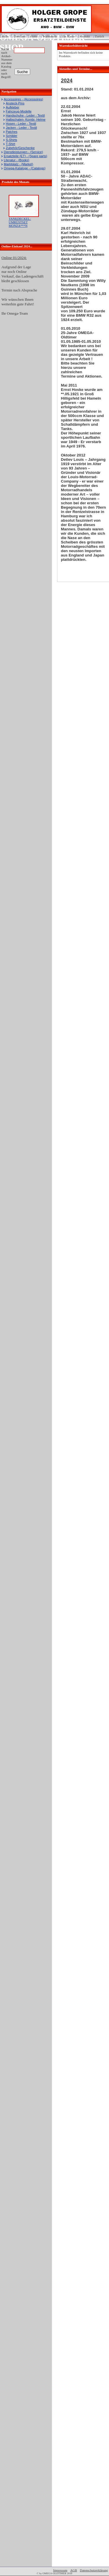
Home (34, 36)
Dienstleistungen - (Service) (23, 152)
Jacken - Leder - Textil (21, 127)
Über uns (19, 36)
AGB (73, 2570)
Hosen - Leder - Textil (21, 123)
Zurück (99, 36)
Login (5, 34)
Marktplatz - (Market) (18, 164)
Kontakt (85, 36)
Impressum (60, 2570)
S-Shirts (11, 140)
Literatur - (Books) (16, 160)
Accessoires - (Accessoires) (23, 99)
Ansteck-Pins (15, 103)
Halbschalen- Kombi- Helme (26, 119)
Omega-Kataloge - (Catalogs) (25, 168)
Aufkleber (12, 107)
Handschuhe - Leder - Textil (25, 115)
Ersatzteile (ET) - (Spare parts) (25, 156)
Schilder (11, 135)
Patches (11, 131)
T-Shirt (10, 144)
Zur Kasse (68, 36)
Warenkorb (50, 36)
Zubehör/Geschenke (20, 148)
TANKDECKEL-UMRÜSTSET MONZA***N (20, 222)
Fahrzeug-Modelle (19, 111)
